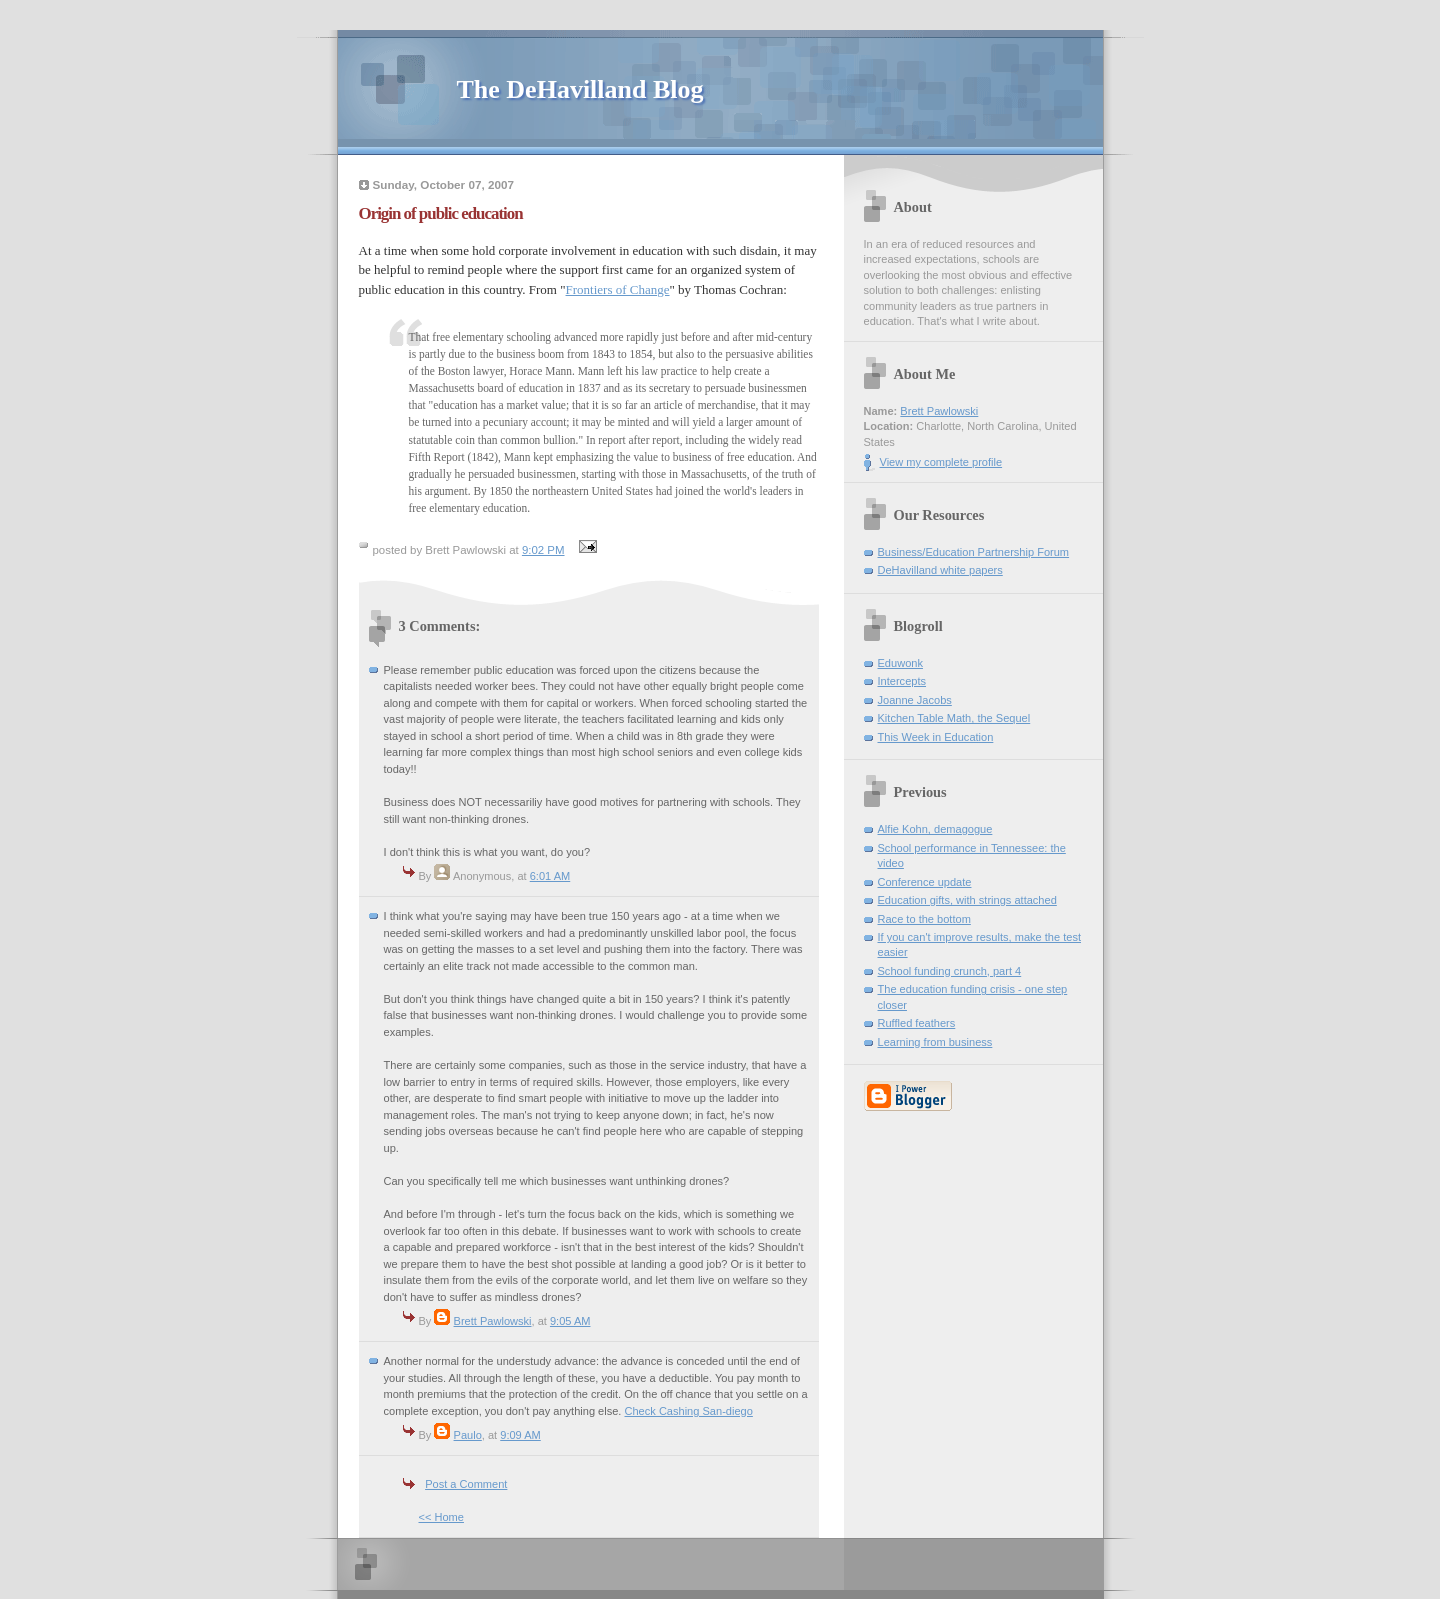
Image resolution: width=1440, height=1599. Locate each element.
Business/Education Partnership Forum (974, 552)
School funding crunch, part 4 (950, 971)
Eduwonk (900, 663)
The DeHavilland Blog (580, 89)
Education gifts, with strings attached (967, 900)
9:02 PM (543, 550)
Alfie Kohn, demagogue (935, 829)
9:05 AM (570, 1321)
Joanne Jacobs (915, 700)
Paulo (468, 1435)
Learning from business (935, 1042)
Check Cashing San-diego (689, 1411)
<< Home (441, 1517)
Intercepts (902, 681)
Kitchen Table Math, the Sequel (954, 718)
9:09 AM (520, 1435)
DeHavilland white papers (940, 570)
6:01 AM (550, 876)
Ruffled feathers (917, 1023)
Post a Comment (466, 1484)
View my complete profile (941, 462)
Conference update (925, 882)
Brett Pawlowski (493, 1321)
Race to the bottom (924, 919)
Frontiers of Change (618, 289)
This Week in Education (936, 737)
